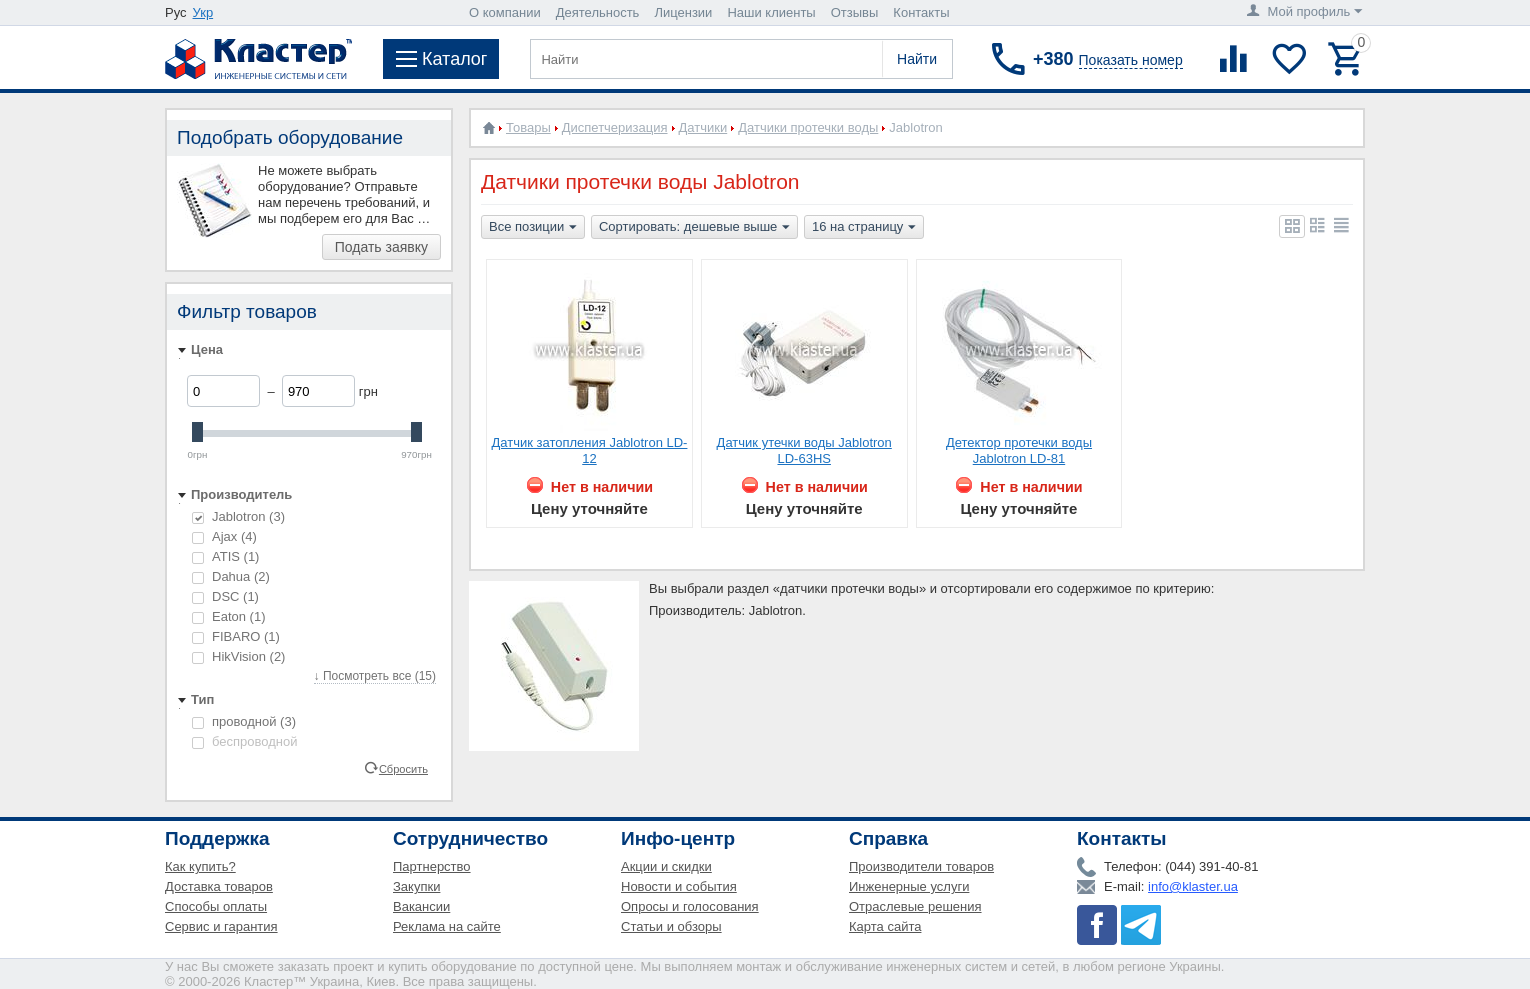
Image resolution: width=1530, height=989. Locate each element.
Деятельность (598, 12)
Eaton (228, 616)
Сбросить (403, 768)
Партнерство (432, 866)
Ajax (224, 536)
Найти (917, 59)
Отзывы (855, 12)
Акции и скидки (666, 866)
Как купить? (200, 866)
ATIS (225, 556)
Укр (203, 12)
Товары (528, 127)
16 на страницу (864, 228)
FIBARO (236, 636)
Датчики (703, 127)
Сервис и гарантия (221, 926)
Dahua (231, 576)
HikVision (238, 656)
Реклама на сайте (447, 926)
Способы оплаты (216, 906)
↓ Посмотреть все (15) (375, 676)
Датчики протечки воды (808, 127)
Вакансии (421, 906)
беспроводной (245, 741)
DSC (225, 596)
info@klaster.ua (1193, 886)
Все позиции (533, 228)
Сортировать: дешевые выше (694, 228)
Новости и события (679, 886)
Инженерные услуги (909, 886)
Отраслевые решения (915, 906)
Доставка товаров (219, 886)
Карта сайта (885, 926)
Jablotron (238, 516)
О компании (505, 12)
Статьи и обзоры (671, 926)
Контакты (921, 12)
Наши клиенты (771, 12)
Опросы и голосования (690, 906)
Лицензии (683, 12)
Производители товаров (921, 866)
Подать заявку (381, 247)
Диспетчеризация (615, 127)
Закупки (416, 886)
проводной (244, 721)
